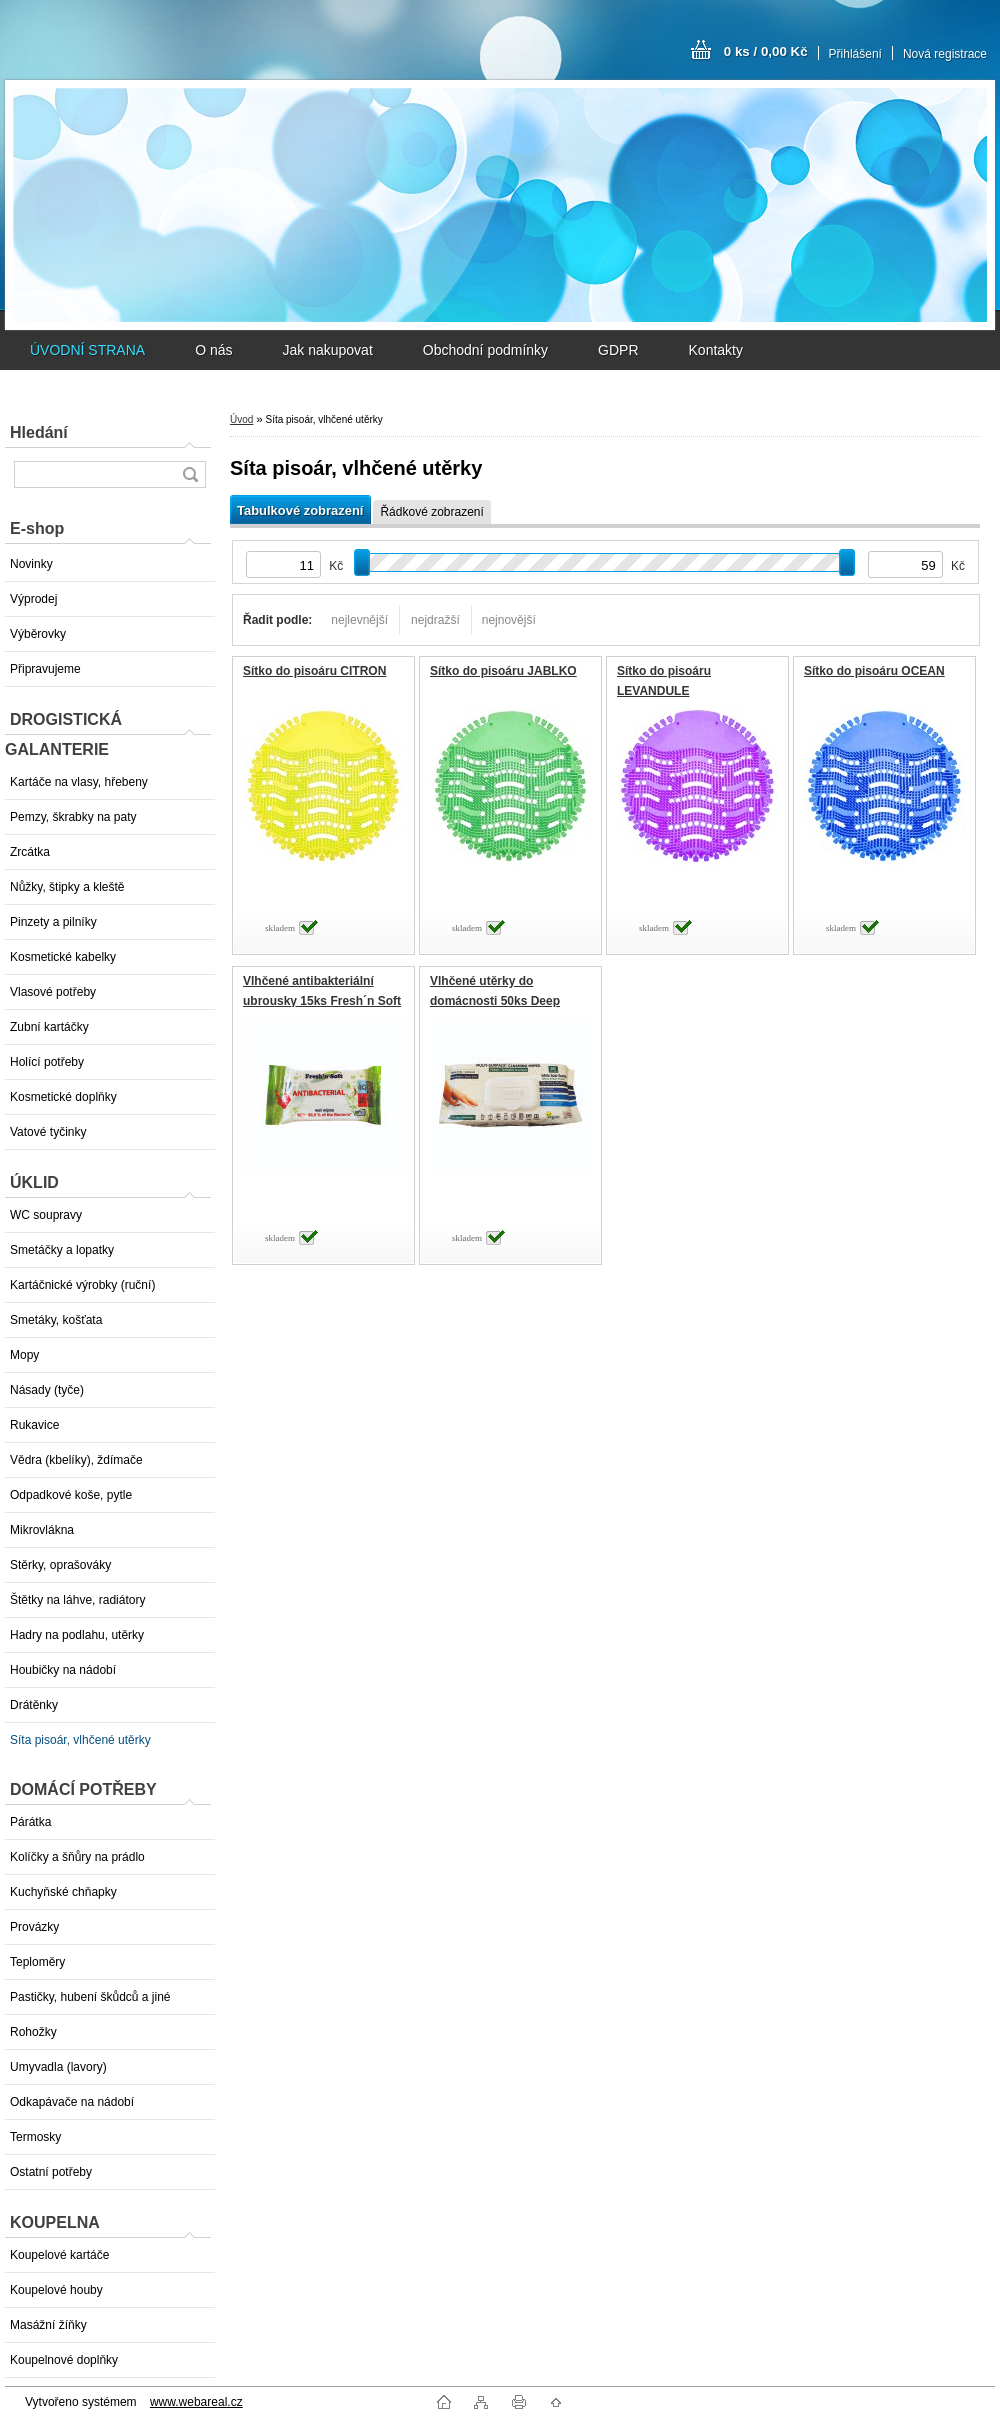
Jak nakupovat (327, 350)
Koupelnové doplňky (64, 2360)
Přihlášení (855, 54)
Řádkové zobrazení (431, 512)
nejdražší (435, 620)
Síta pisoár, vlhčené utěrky (80, 1740)
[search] (190, 474)
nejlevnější (359, 620)
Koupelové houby (56, 2290)
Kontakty (716, 350)
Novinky (31, 564)
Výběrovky (38, 634)
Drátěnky (34, 1705)
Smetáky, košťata (56, 1320)
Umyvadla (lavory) (58, 2067)
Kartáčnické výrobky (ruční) (82, 1285)
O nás (213, 350)
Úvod (241, 419)
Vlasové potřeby (53, 992)
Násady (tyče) (47, 1390)
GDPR (618, 350)
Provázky (34, 1927)
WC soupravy (46, 1215)
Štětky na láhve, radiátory (77, 1600)
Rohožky (33, 2032)
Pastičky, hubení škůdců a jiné (90, 1997)
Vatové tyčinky (48, 1132)
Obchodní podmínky (485, 350)
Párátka (30, 1822)
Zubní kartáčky (49, 1027)
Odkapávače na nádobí (72, 2102)
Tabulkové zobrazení (300, 510)
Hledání (39, 432)
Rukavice (34, 1425)
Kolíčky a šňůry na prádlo (77, 1857)
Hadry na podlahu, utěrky (77, 1635)
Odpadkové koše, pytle (71, 1495)
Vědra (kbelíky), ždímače (76, 1460)
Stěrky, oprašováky (60, 1565)
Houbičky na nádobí (63, 1670)
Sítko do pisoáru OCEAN (874, 671)
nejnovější (509, 620)
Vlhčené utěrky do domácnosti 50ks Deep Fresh (495, 1000)
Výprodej (33, 599)
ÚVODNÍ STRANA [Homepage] (87, 350)
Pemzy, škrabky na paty (73, 817)
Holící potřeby (47, 1062)
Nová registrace (945, 54)
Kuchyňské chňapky (63, 1892)
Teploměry (37, 1962)
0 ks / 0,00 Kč (766, 51)
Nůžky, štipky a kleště (67, 887)
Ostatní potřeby (51, 2172)
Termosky (35, 2137)
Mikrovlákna (42, 1530)
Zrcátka (30, 852)
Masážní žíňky (48, 2325)
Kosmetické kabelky (63, 957)
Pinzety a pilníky (53, 922)
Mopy (24, 1355)
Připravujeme (45, 669)
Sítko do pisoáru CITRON (314, 671)
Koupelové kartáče (59, 2255)
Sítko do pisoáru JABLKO (503, 671)
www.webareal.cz (196, 2402)
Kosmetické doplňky (63, 1097)
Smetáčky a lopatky (62, 1250)
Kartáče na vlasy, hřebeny (79, 782)
